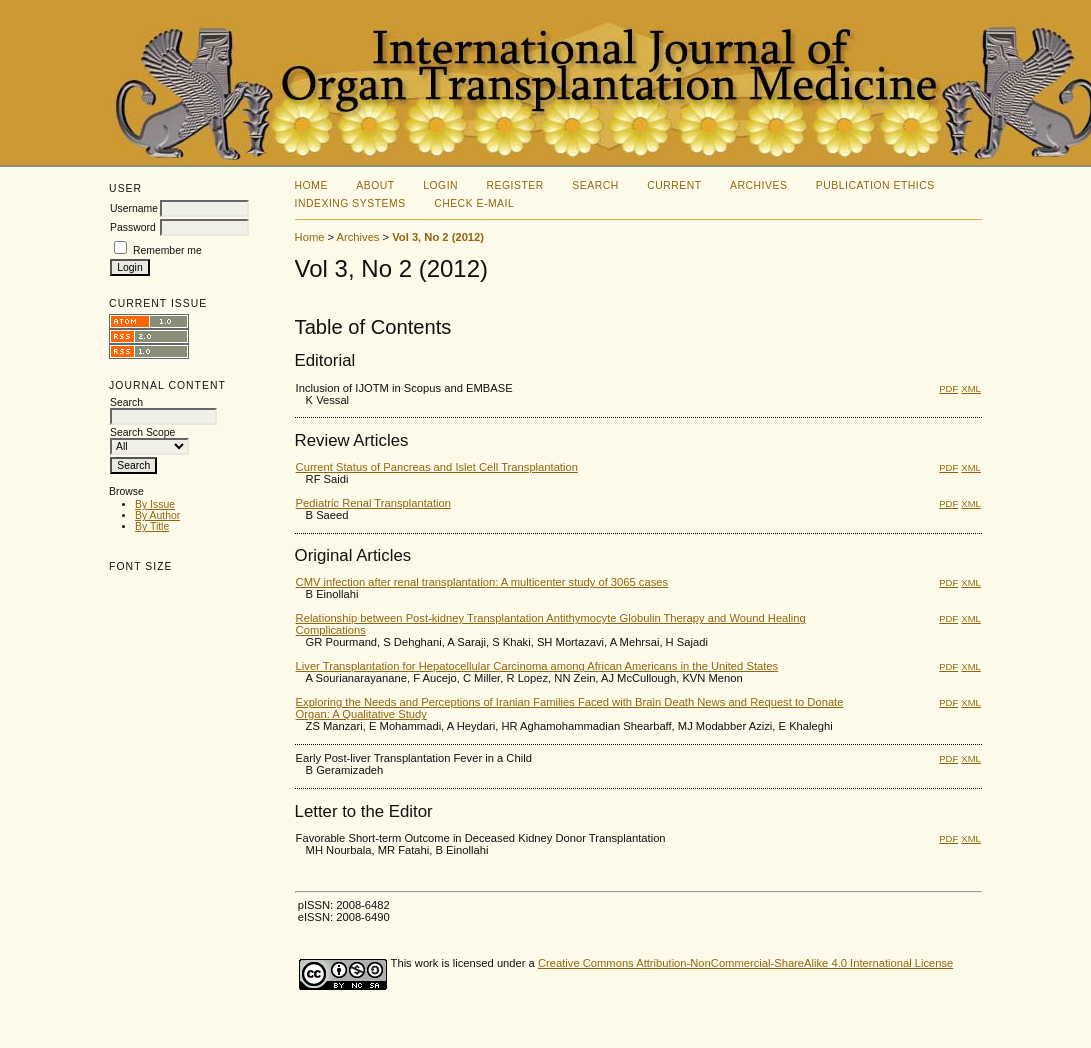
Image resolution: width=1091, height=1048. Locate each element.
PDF (948, 388)
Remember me (167, 250)
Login (440, 185)
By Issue (155, 504)
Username (134, 208)
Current (674, 185)
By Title (152, 526)
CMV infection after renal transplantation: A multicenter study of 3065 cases (482, 582)
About (375, 185)
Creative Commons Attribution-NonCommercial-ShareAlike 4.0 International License (745, 963)
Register (515, 185)
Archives (758, 185)
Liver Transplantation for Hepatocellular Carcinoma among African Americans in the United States (537, 666)
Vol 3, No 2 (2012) (438, 237)
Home (311, 185)
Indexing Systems (350, 203)
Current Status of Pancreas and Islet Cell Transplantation (437, 467)
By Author (157, 515)
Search (595, 185)
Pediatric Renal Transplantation (373, 503)
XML (971, 388)
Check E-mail (474, 203)
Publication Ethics (875, 185)
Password (133, 227)
